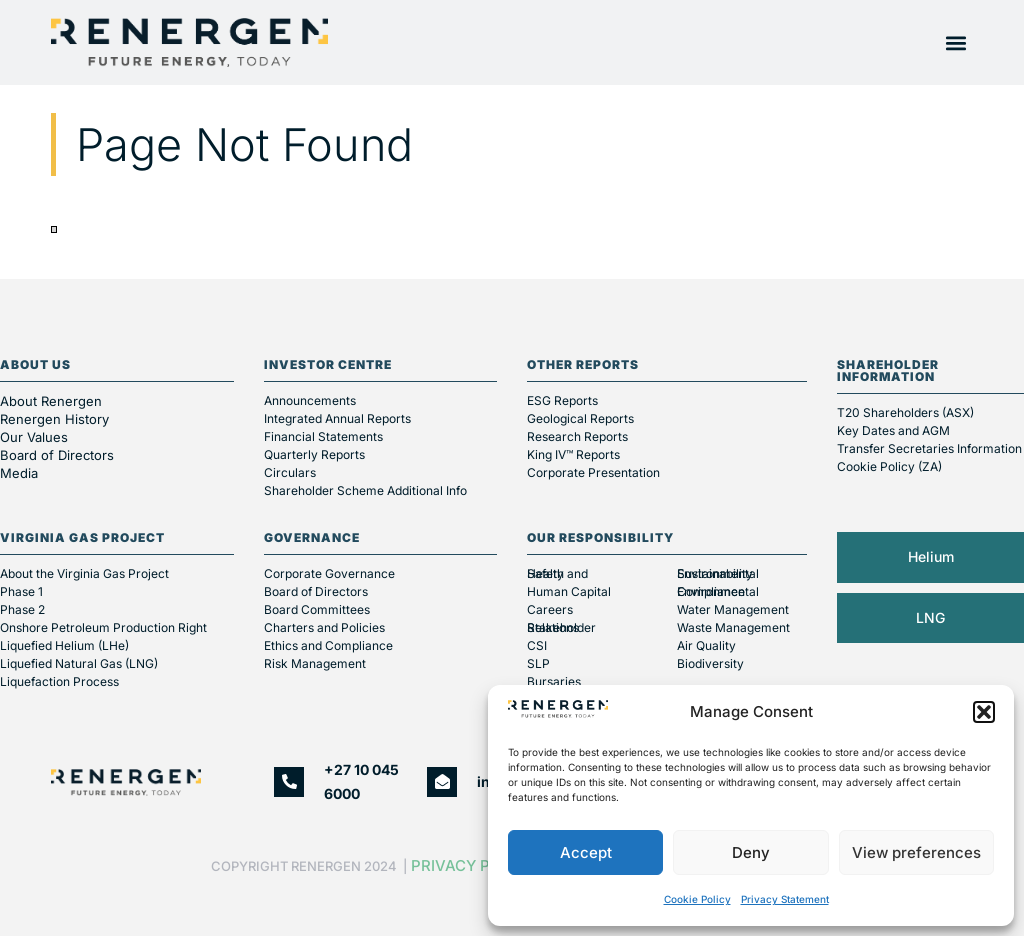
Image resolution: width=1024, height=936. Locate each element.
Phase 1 (21, 591)
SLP (538, 663)
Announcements (310, 400)
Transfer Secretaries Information (929, 448)
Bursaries (554, 681)
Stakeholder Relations (561, 627)
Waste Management (733, 627)
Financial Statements (323, 436)
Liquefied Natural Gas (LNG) (79, 663)
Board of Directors (59, 455)
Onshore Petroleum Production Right (103, 627)
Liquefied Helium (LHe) (64, 645)
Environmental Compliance (718, 591)
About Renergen (51, 401)
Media (19, 473)
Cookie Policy (697, 899)
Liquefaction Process (59, 681)
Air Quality (706, 645)
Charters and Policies (324, 627)
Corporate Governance (329, 573)
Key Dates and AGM (893, 430)
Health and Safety (557, 573)
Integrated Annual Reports (337, 418)
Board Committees (317, 609)
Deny (751, 852)
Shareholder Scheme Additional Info (365, 490)
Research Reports (577, 436)
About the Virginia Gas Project (84, 573)
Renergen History (54, 419)
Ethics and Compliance (328, 645)
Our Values (34, 437)
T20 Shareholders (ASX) (905, 412)
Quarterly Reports (314, 454)
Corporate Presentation (593, 472)
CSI (537, 645)
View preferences (916, 852)
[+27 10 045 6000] (289, 782)
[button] (984, 712)
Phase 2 (22, 609)
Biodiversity (710, 663)
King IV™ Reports (573, 454)
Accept (586, 852)
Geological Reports (580, 418)
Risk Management (315, 663)
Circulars (290, 472)
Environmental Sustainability (718, 573)
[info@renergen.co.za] (442, 782)
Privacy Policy (473, 865)
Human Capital (569, 591)
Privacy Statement (785, 899)
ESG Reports (562, 400)
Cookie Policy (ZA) (889, 466)
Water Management (733, 609)
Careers (550, 609)
